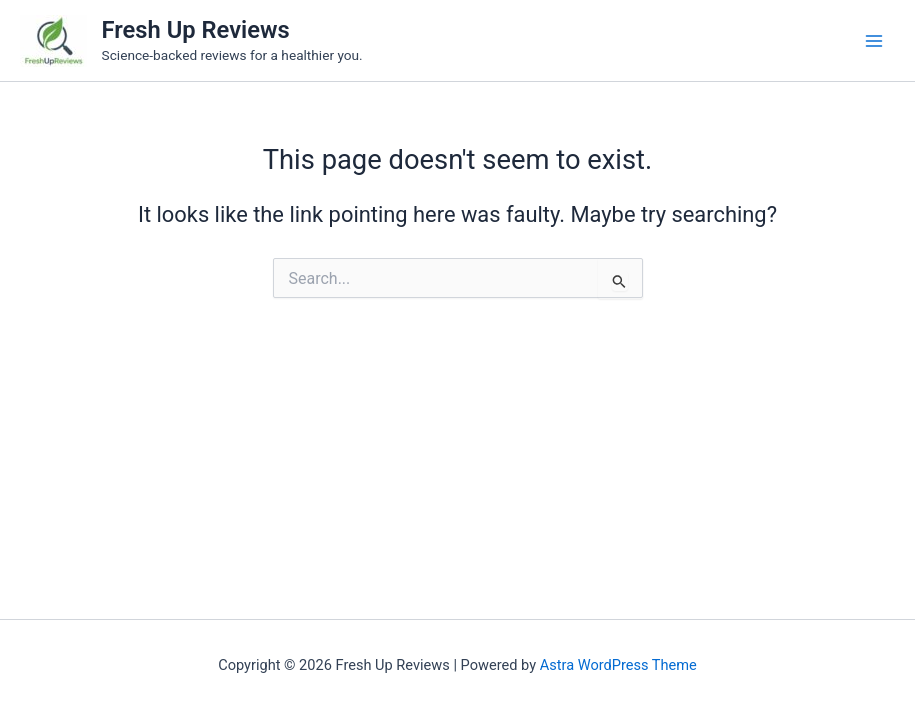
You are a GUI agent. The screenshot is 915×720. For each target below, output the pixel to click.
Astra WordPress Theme (618, 665)
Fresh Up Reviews (196, 30)
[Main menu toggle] (874, 41)
